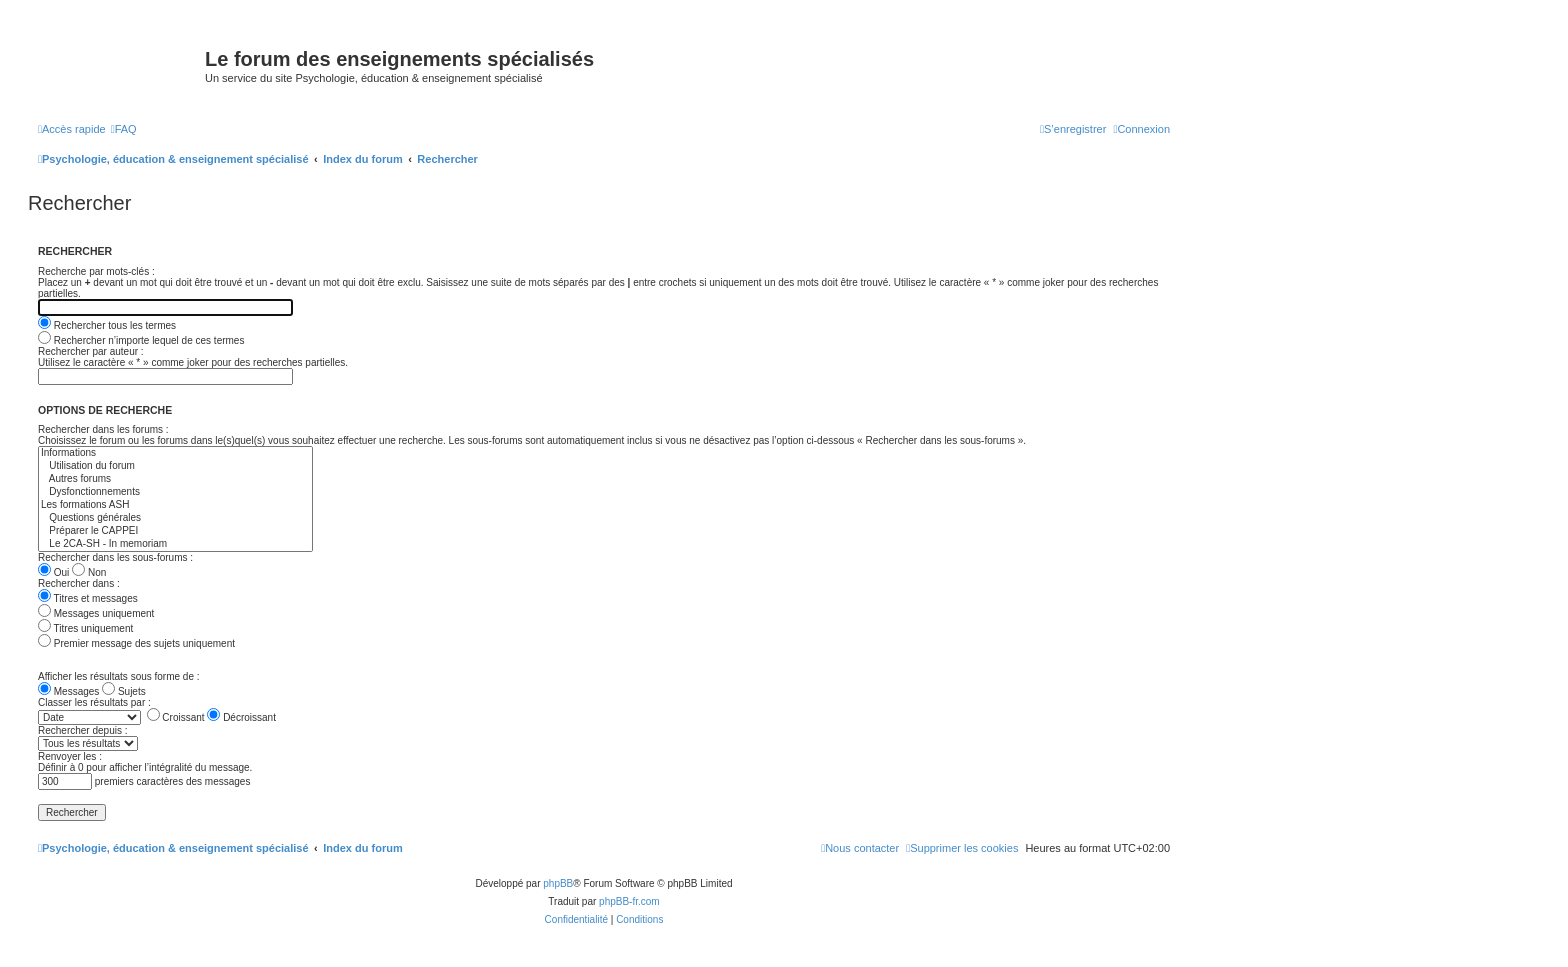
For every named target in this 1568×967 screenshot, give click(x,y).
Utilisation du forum (175, 466)
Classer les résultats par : (94, 702)
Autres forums (175, 479)
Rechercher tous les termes (107, 325)
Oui (53, 572)
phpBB (558, 883)
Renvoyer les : (70, 756)
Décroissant (241, 717)
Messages (68, 691)
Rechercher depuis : (83, 730)
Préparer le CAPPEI (175, 531)
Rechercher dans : (79, 583)
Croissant (176, 717)
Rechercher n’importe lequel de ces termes (141, 340)
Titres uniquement (85, 628)
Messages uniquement (96, 613)
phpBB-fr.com (629, 901)
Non (89, 572)
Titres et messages (88, 598)
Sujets (124, 691)
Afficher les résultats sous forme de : (119, 676)
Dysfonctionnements (175, 492)
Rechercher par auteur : (91, 351)
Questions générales (175, 518)
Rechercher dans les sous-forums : (115, 557)
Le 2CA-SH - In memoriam (175, 544)
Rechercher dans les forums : (103, 429)
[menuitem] (124, 129)
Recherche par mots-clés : (96, 271)
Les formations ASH (175, 505)
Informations (175, 453)
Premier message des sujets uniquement (136, 643)
